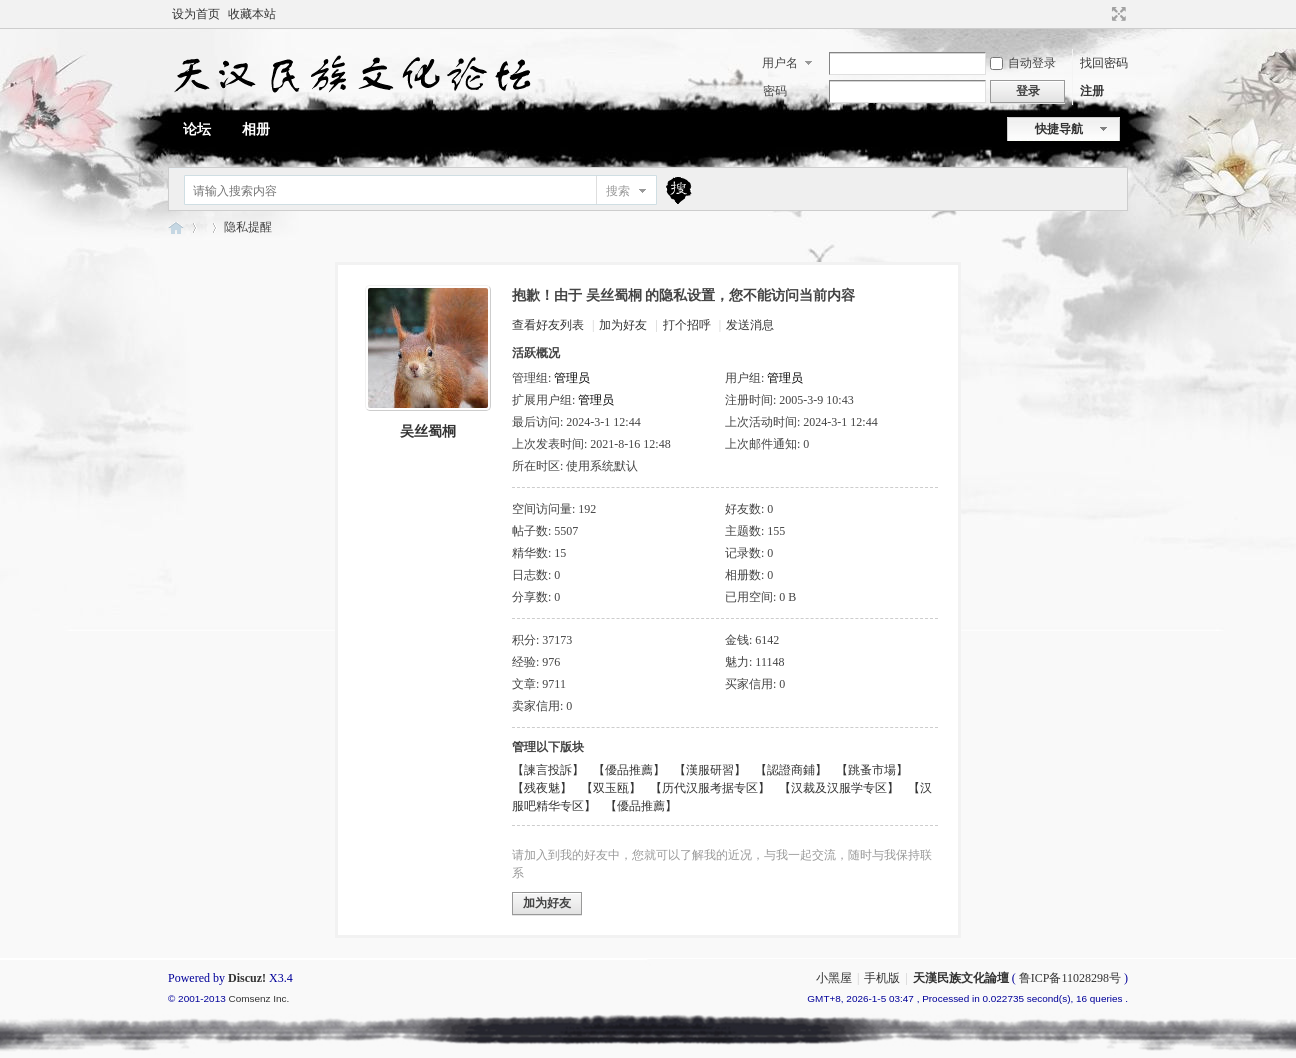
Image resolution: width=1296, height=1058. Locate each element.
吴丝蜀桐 (428, 431)
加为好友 (623, 325)
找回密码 (1104, 63)
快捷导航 (1059, 129)
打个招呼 (687, 325)
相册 (256, 129)
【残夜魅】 (542, 788)
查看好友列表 (548, 325)
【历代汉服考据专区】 (710, 788)
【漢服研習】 (710, 770)
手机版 (882, 978)
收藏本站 (252, 14)
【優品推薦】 (629, 770)
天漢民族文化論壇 (176, 227)
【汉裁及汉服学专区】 (839, 788)
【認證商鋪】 (791, 770)
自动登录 (1023, 63)
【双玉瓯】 (611, 788)
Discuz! (247, 978)
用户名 (780, 63)
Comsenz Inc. (258, 998)
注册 (1092, 91)
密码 (775, 91)
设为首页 (196, 14)
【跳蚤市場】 (872, 770)
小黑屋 (834, 978)
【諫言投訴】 (548, 770)
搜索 (618, 191)
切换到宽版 (1116, 14)
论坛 (197, 129)
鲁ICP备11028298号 (1070, 978)
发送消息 (750, 325)
